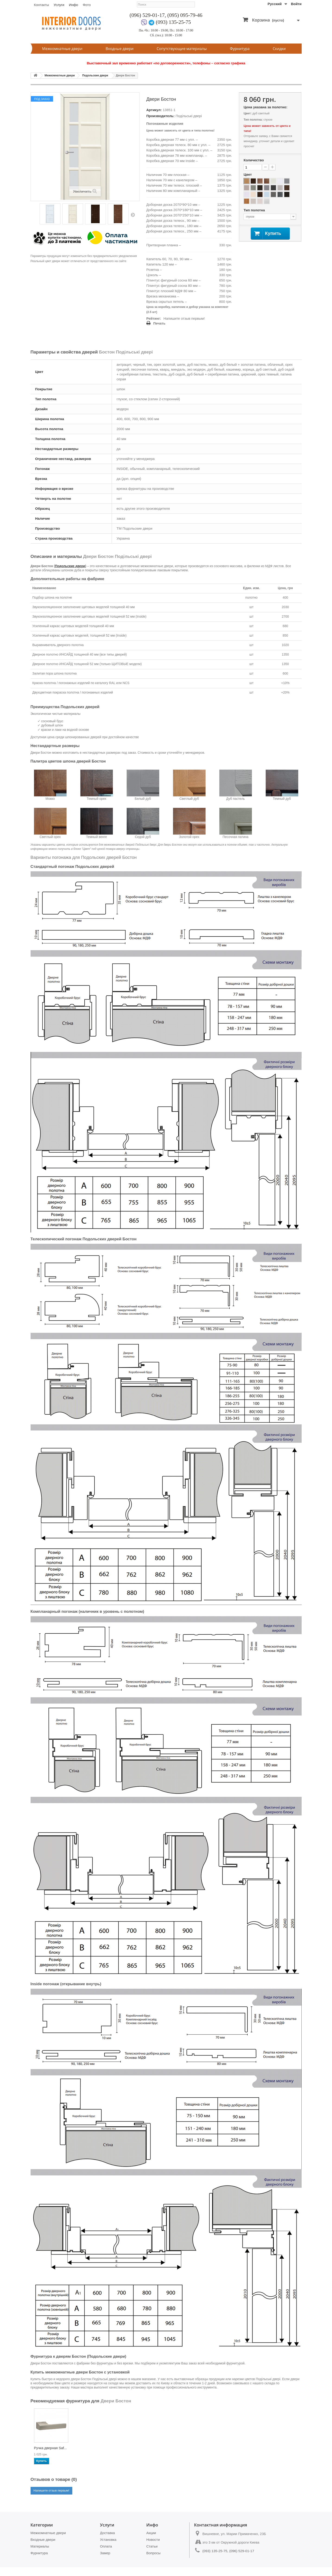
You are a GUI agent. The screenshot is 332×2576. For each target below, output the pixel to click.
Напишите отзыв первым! (184, 318)
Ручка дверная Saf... (50, 2448)
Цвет (248, 174)
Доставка (107, 2533)
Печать (159, 323)
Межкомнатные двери (62, 48)
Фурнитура (240, 48)
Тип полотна (254, 210)
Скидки (279, 48)
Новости (153, 2540)
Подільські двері (189, 116)
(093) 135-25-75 (173, 22)
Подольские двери (95, 75)
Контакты (41, 5)
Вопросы (153, 2553)
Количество (253, 160)
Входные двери (119, 48)
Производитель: (160, 116)
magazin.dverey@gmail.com (224, 2559)
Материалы (40, 2546)
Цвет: (247, 113)
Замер (105, 2553)
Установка (108, 2540)
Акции (151, 2533)
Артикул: (154, 110)
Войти (296, 4)
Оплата (106, 2546)
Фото (87, 5)
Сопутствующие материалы (182, 48)
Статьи (152, 2546)
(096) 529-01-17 (147, 15)
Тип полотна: (252, 119)
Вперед (132, 214)
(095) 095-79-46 (184, 15)
